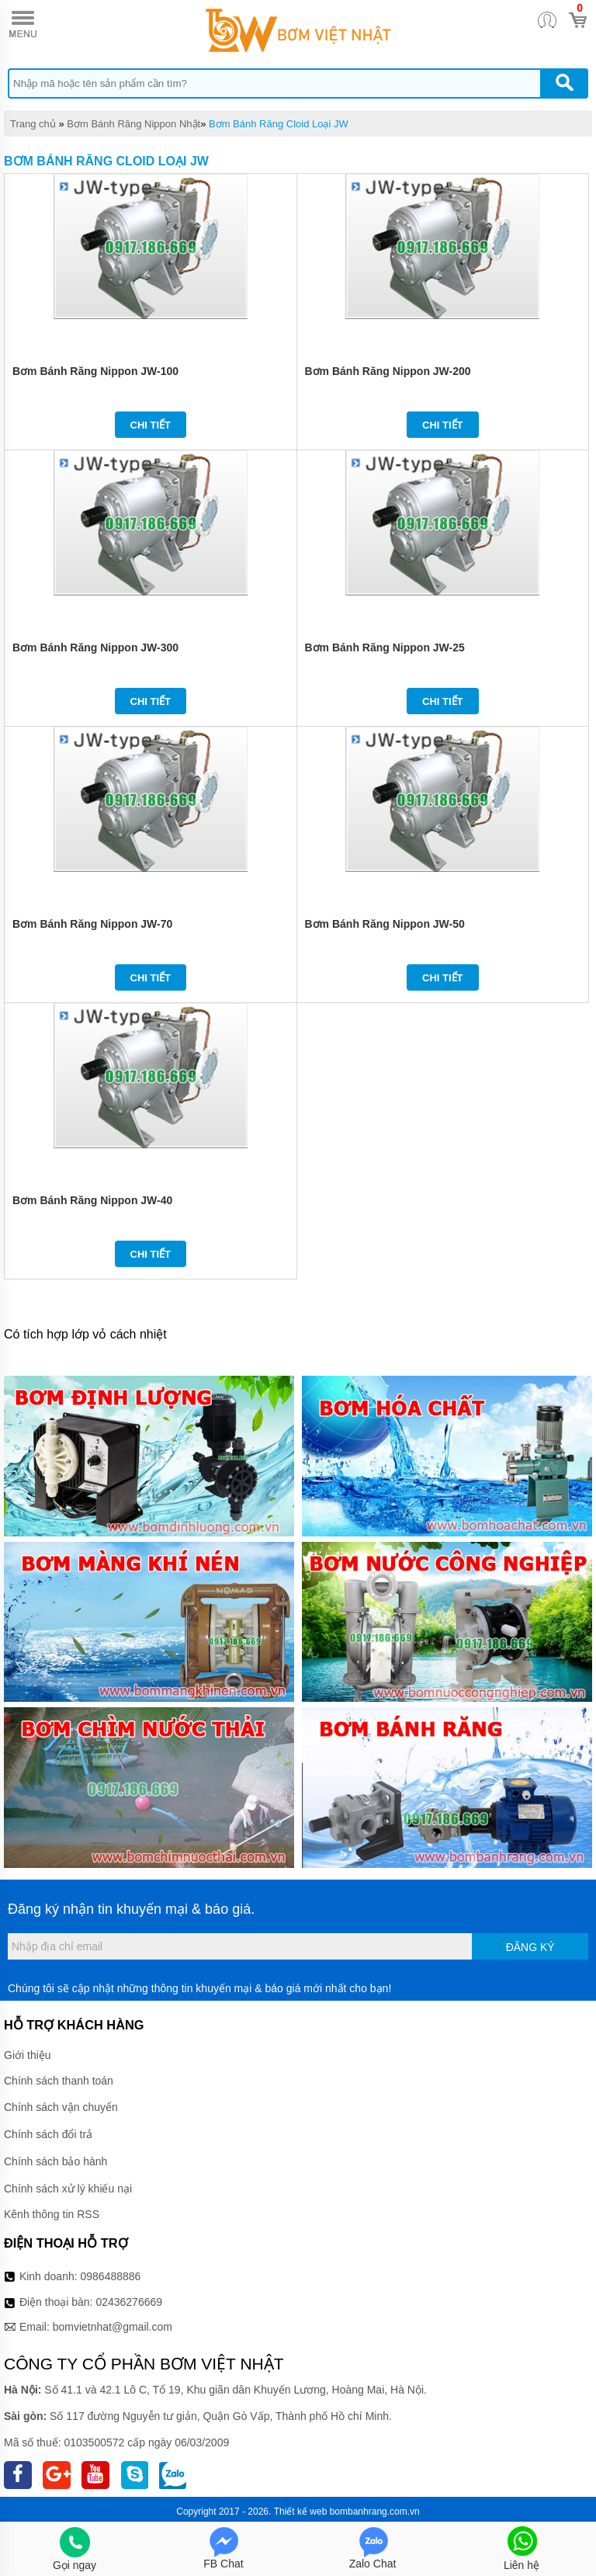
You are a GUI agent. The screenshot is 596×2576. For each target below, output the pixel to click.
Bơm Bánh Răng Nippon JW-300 (95, 647)
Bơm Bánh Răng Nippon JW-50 (385, 924)
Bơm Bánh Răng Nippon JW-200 (388, 371)
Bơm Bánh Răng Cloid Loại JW (278, 124)
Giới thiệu (27, 2055)
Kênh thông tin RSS (51, 2214)
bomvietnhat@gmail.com (112, 2327)
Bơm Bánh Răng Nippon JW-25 (385, 647)
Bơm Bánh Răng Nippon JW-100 (95, 371)
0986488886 (111, 2276)
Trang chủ (33, 124)
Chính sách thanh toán (58, 2080)
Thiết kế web (300, 2511)
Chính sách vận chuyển (61, 2107)
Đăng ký (530, 1947)
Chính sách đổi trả (48, 2134)
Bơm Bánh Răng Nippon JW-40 (92, 1200)
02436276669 (128, 2302)
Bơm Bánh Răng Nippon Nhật (133, 124)
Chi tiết (151, 425)
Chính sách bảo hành (55, 2161)
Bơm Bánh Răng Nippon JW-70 (92, 924)
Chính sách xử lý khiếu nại (68, 2188)
